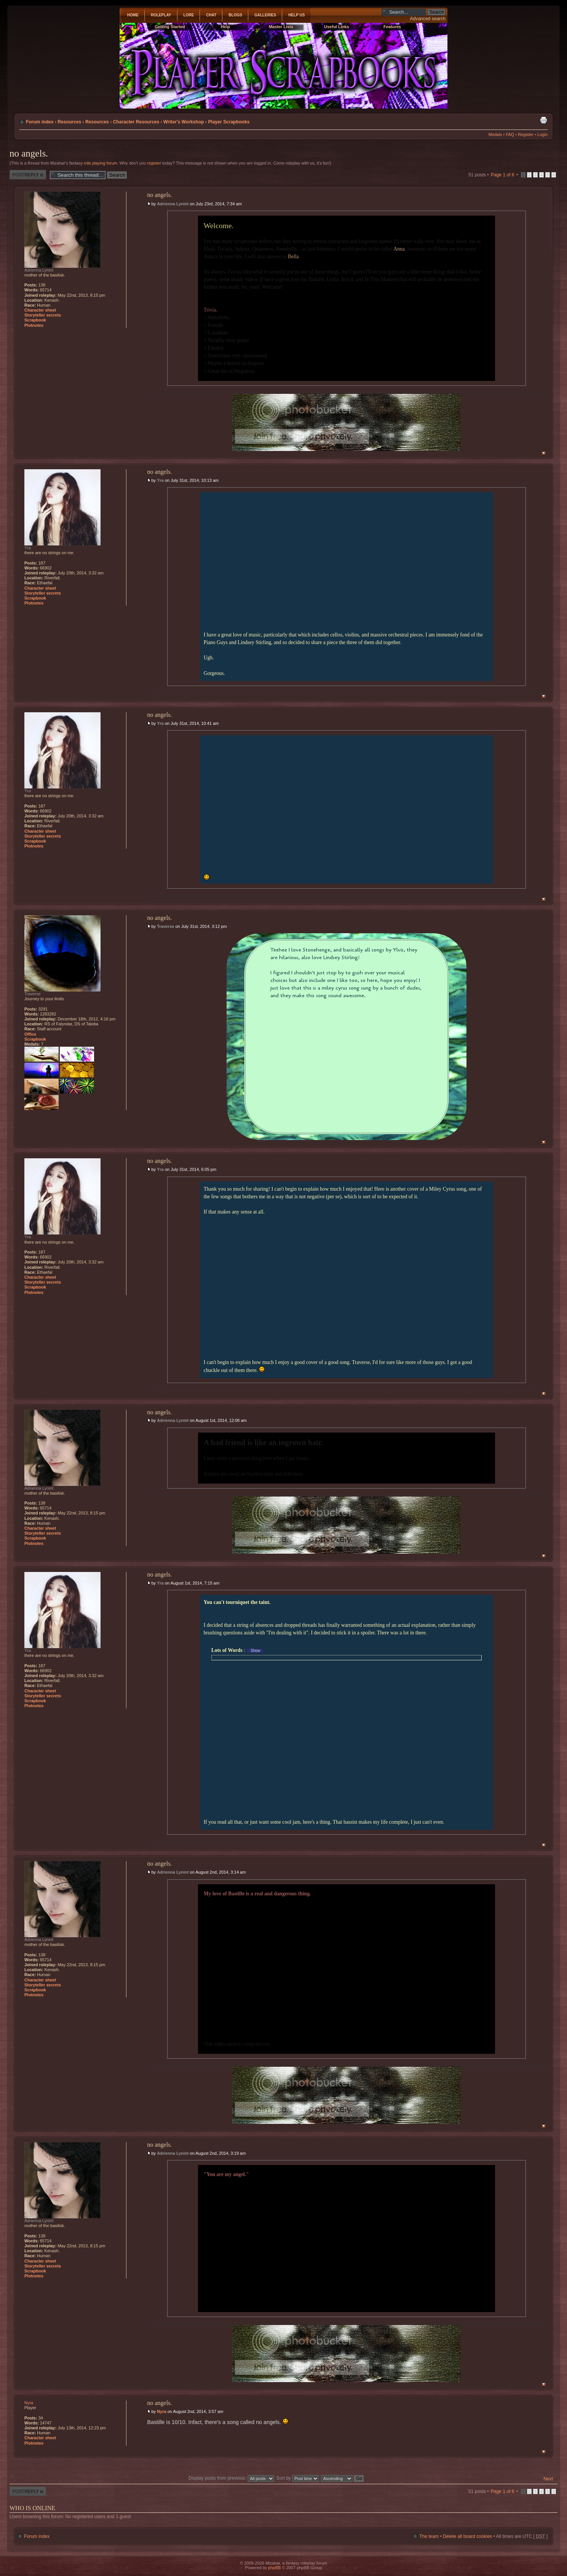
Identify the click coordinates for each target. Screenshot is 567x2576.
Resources (69, 122)
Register (525, 134)
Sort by (297, 2478)
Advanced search (428, 18)
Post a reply (28, 174)
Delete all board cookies (467, 2536)
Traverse (165, 926)
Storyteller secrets (42, 315)
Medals (495, 134)
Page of (502, 174)
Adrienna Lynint (172, 203)
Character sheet (40, 310)
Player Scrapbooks (228, 122)
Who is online (32, 2508)
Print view (543, 120)
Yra (160, 480)
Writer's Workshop (183, 122)
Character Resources (136, 122)
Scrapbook (35, 320)
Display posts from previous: (231, 2478)
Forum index (40, 122)
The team (429, 2536)
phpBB (274, 2567)
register (154, 163)
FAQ (510, 134)
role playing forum (100, 163)
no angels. (29, 153)
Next (548, 2479)
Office (30, 1034)
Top (543, 453)
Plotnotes (33, 325)
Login (542, 134)
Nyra (161, 2411)
